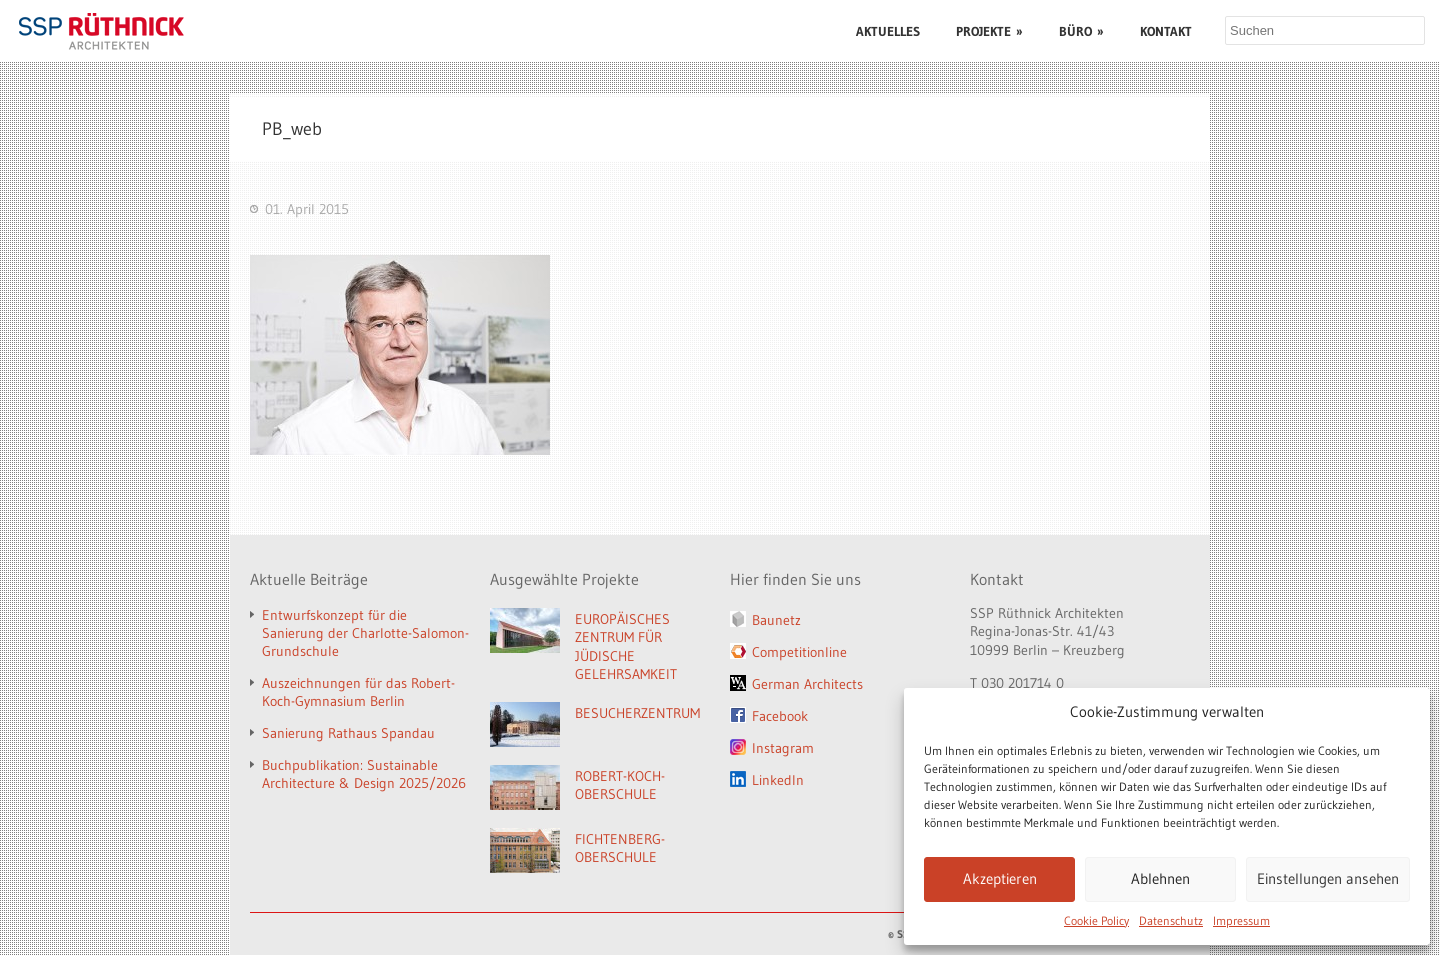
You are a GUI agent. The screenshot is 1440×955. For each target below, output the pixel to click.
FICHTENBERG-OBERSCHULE (620, 848)
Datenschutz (1171, 920)
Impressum (1241, 920)
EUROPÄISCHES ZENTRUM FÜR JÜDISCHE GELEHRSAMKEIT (626, 647)
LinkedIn (778, 780)
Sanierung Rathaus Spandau (348, 733)
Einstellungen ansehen (1328, 878)
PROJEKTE (989, 31)
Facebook (780, 716)
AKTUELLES (888, 31)
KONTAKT (1166, 31)
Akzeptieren (1000, 878)
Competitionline (799, 652)
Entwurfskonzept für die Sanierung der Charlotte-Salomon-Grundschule (365, 633)
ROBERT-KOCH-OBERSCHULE (620, 785)
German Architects (807, 684)
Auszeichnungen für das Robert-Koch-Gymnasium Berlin (358, 692)
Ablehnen (1160, 878)
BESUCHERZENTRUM (637, 713)
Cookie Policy (1096, 920)
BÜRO (1081, 31)
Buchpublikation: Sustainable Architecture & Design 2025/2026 (364, 774)
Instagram (783, 748)
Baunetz (776, 620)
